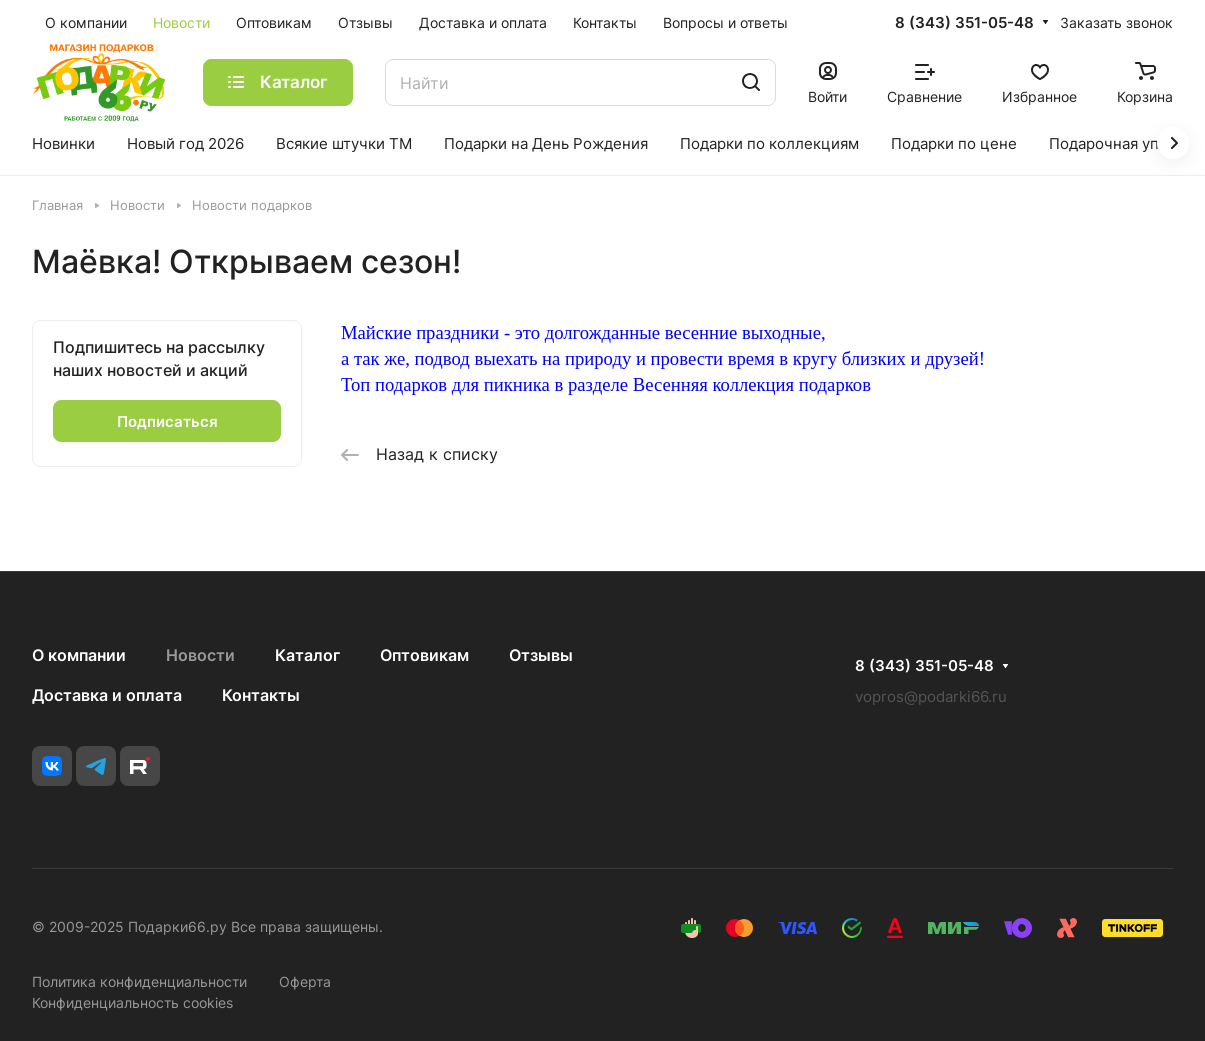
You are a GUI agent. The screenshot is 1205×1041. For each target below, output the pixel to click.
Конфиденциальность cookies (132, 1002)
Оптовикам (424, 655)
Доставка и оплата (107, 695)
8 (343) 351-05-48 (964, 23)
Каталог (307, 655)
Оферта (305, 981)
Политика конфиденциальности (139, 981)
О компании (79, 655)
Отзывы (541, 655)
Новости (200, 655)
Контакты (261, 695)
